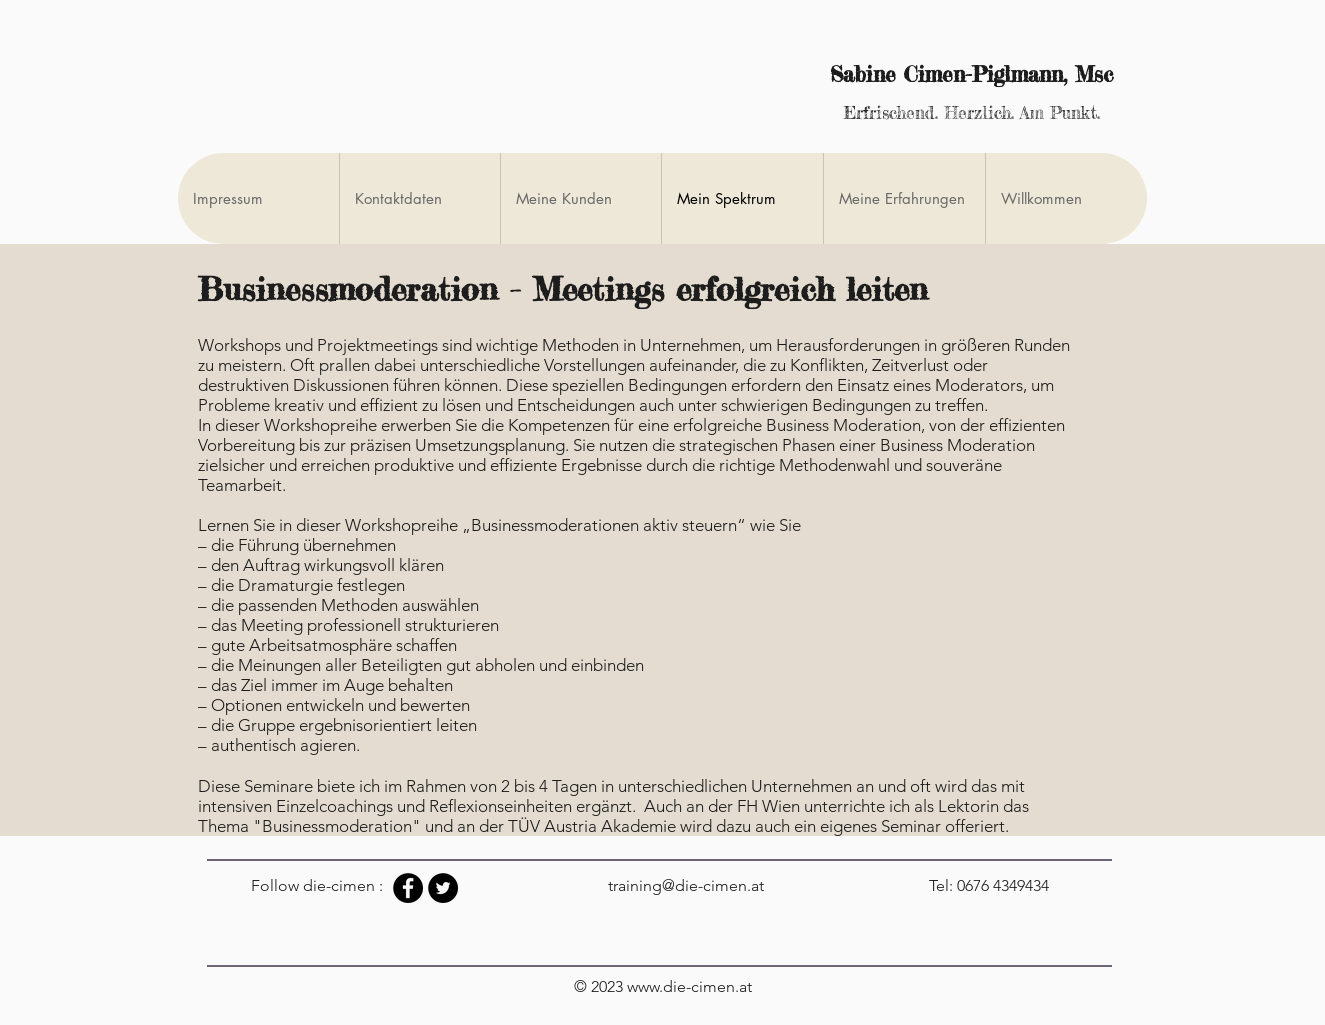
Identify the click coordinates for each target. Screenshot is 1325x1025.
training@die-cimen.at (686, 885)
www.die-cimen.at (689, 986)
